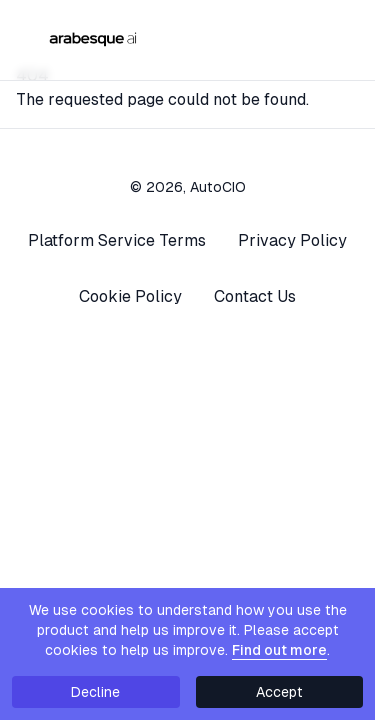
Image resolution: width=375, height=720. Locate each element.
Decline (95, 692)
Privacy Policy (292, 240)
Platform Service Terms (117, 240)
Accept (279, 692)
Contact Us (255, 296)
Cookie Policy (130, 296)
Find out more (279, 650)
